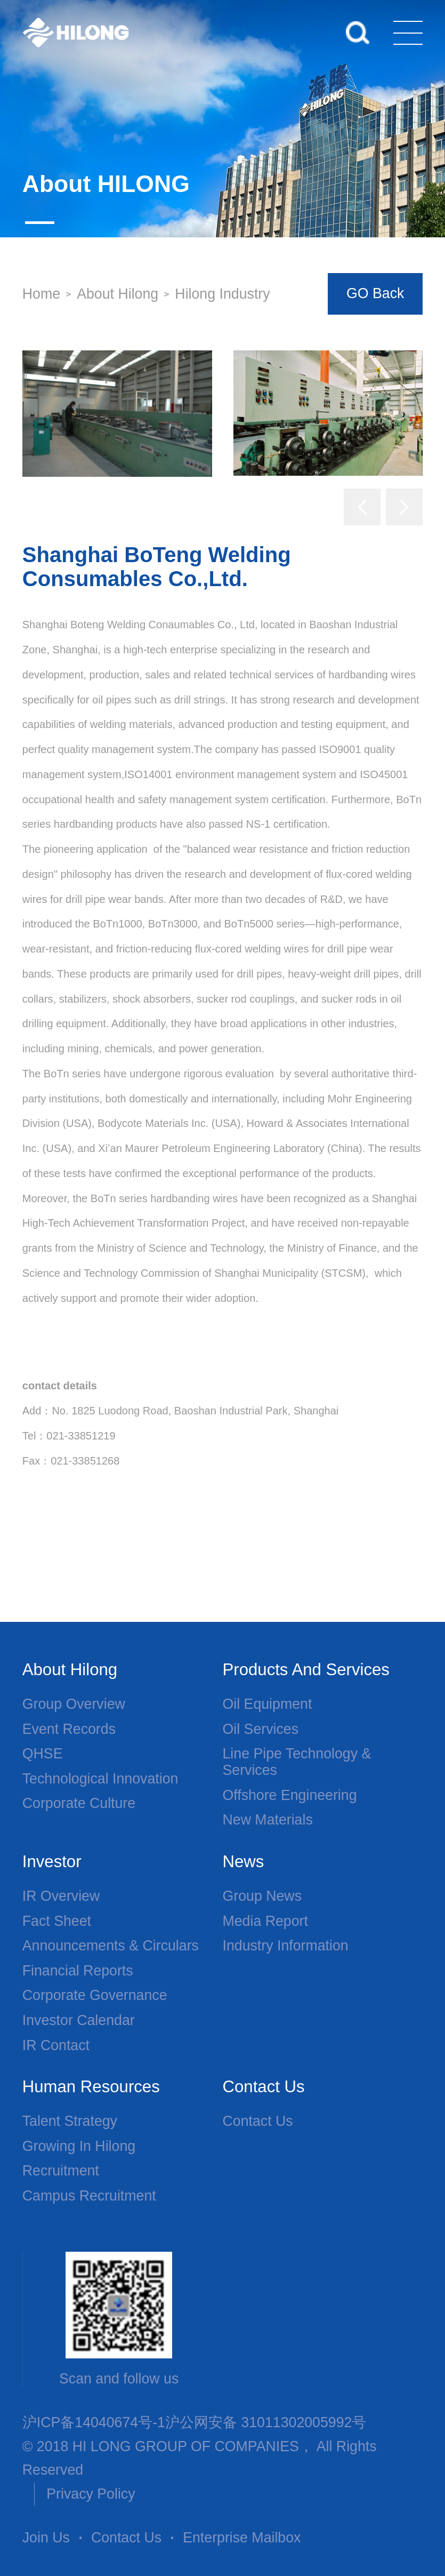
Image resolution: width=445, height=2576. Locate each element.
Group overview (73, 1704)
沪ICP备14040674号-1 (93, 2422)
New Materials (268, 1820)
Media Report (265, 1921)
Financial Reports (77, 1971)
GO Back (375, 293)
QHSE (42, 1754)
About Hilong (117, 294)
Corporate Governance (94, 1995)
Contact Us (258, 2121)
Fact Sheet (56, 1921)
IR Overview (61, 1896)
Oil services (261, 1729)
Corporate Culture (78, 1803)
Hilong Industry (222, 294)
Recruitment (60, 2171)
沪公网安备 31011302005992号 (265, 2422)
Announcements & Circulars (110, 1946)
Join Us (46, 2538)
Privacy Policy (90, 2494)
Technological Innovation (100, 1779)
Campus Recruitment (89, 2196)
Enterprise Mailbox (242, 2538)
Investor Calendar (78, 2020)
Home (41, 294)
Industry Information (286, 1946)
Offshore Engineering (290, 1795)
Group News (262, 1896)
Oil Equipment (267, 1704)
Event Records (69, 1729)
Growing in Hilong (78, 2146)
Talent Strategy (69, 2121)
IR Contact (56, 2045)
